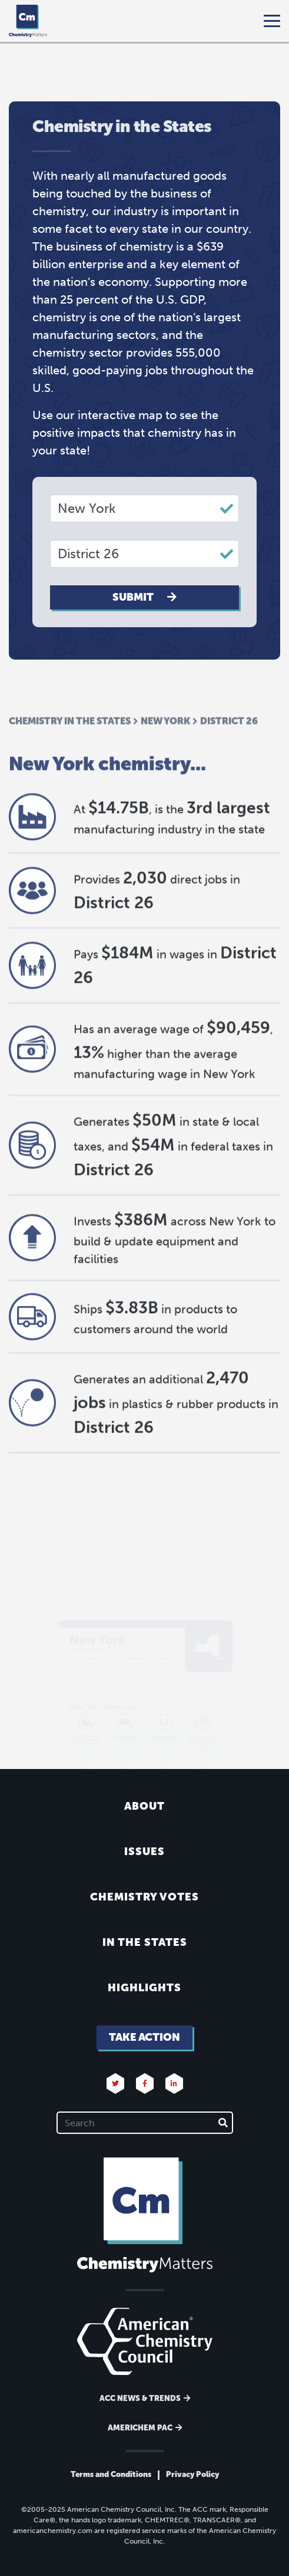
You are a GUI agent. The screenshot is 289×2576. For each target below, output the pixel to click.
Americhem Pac (140, 2427)
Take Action (144, 2037)
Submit (144, 597)
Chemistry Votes (144, 1896)
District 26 (229, 764)
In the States (144, 1942)
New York (165, 764)
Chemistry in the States (70, 764)
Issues (144, 1851)
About (144, 1806)
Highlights (144, 1987)
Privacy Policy (192, 2474)
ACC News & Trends (140, 2398)
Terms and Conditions (111, 2474)
